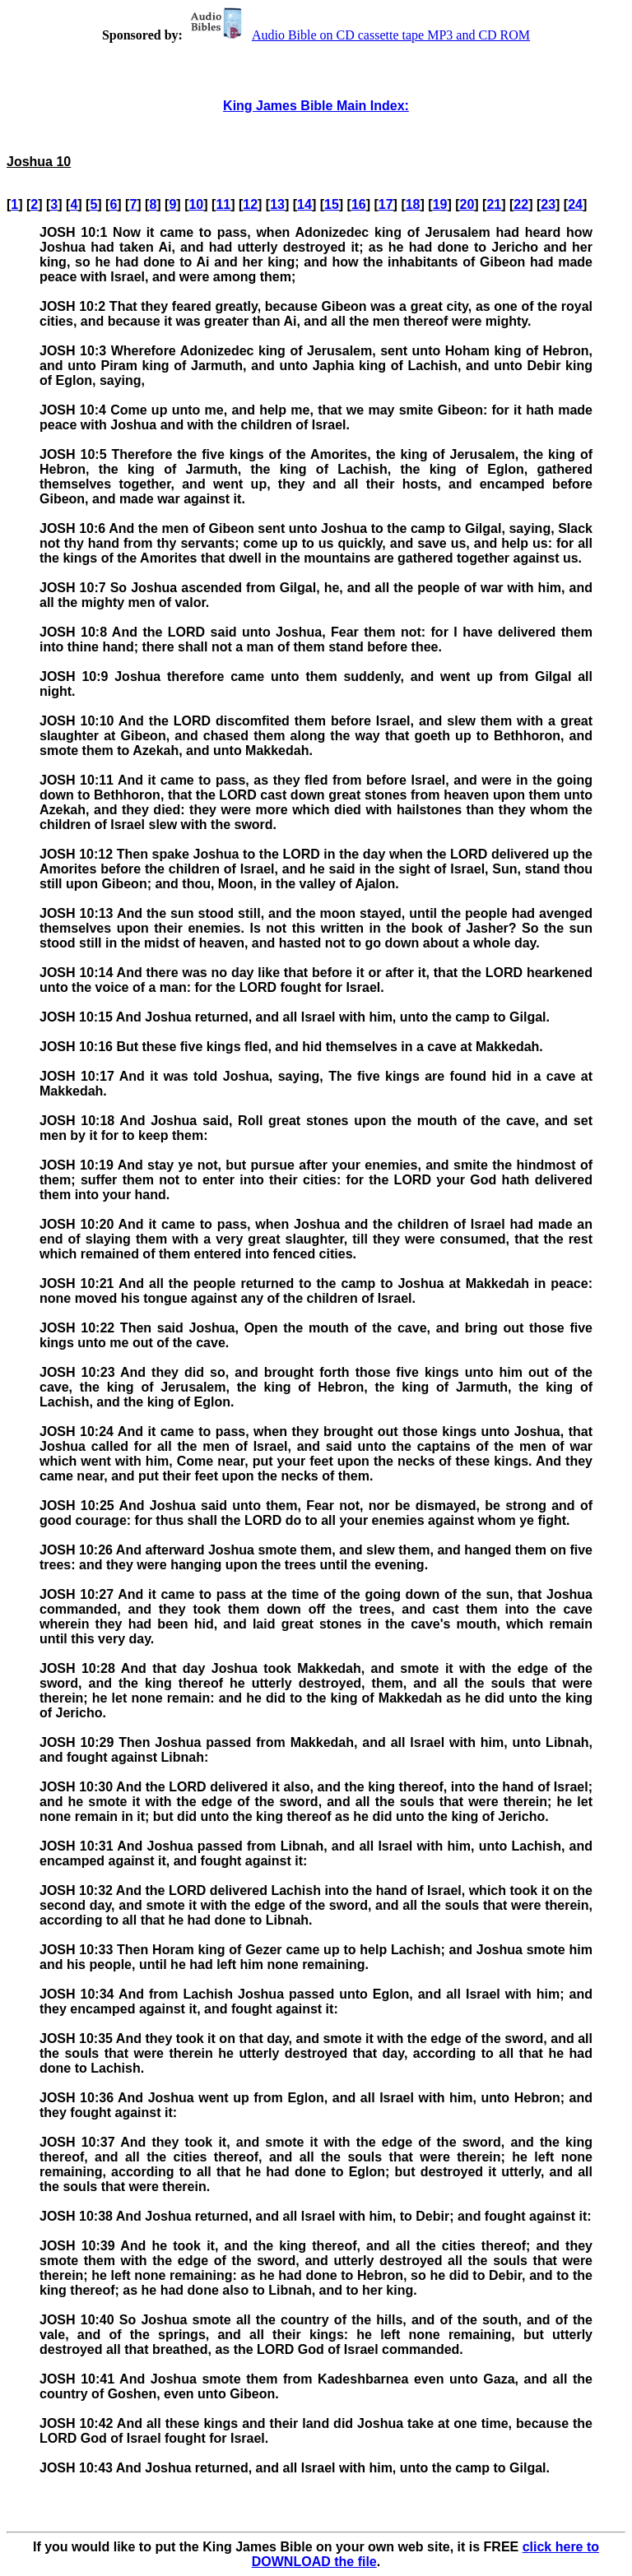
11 (223, 204)
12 (250, 204)
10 (195, 204)
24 (575, 204)
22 (521, 204)
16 (358, 204)
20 (467, 204)
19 (440, 204)
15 (331, 204)
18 (413, 204)
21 (493, 204)
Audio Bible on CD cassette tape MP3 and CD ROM (358, 35)
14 (304, 204)
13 (277, 204)
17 (386, 204)
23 (548, 204)
